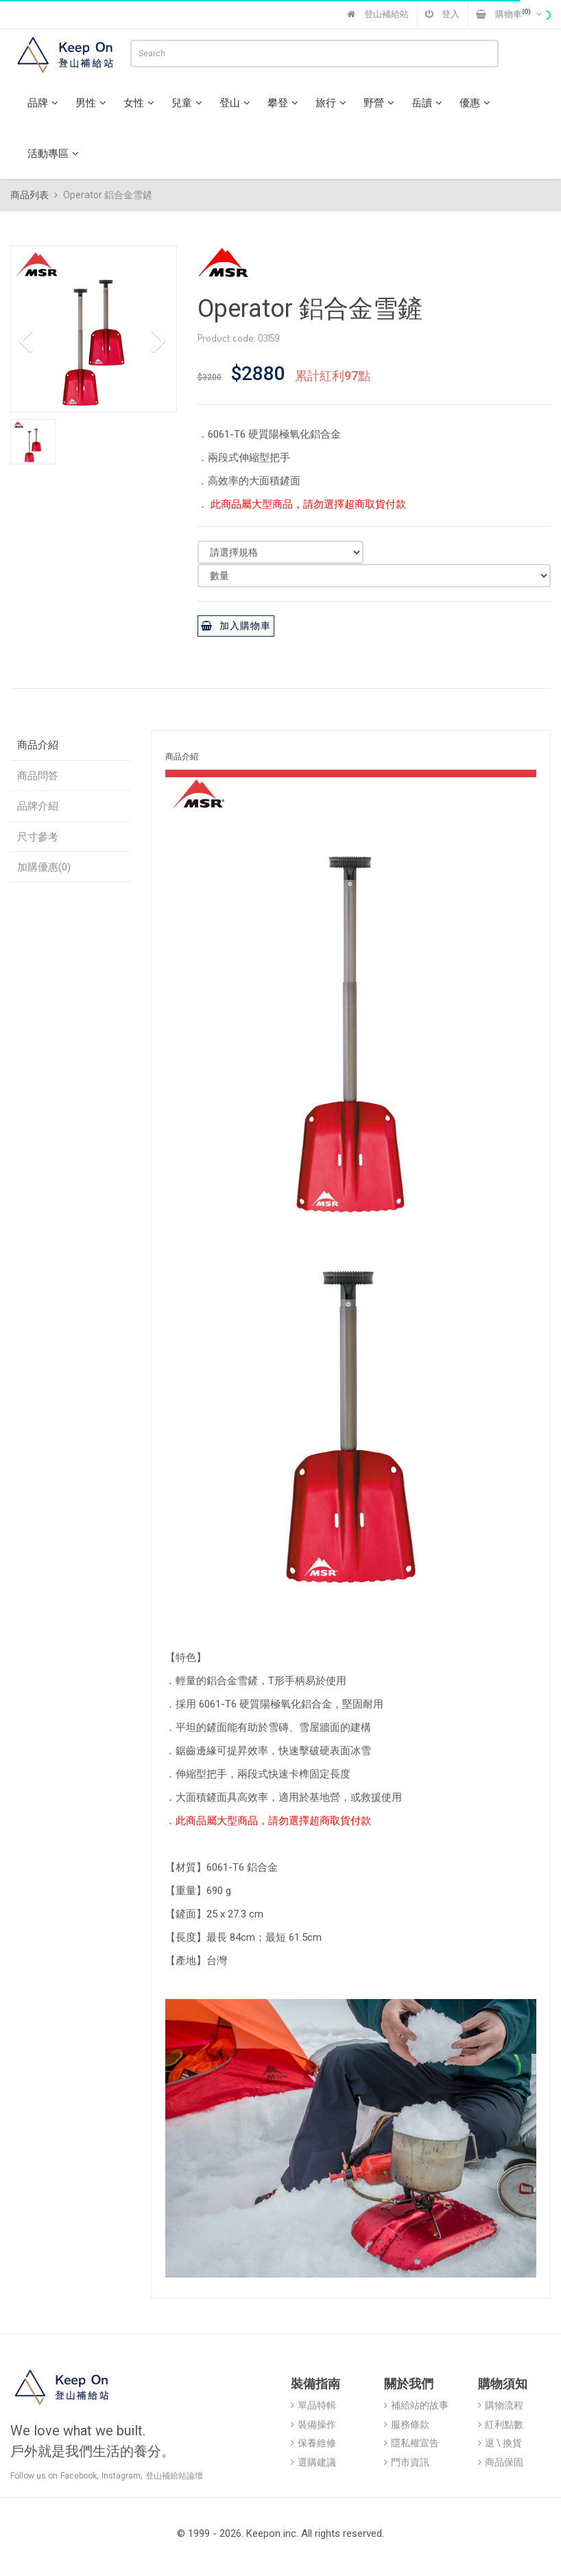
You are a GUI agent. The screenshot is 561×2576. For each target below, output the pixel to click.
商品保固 (500, 2462)
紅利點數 (500, 2424)
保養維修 (313, 2442)
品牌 (44, 103)
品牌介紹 (37, 806)
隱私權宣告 (411, 2442)
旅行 (332, 103)
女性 (140, 103)
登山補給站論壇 (174, 2476)
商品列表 (29, 194)
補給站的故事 (416, 2405)
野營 (380, 103)
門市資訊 (406, 2462)
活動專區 (54, 153)
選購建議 (313, 2462)
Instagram (121, 2476)
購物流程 (500, 2405)
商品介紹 (37, 745)
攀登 (284, 103)
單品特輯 (313, 2405)
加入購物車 (236, 625)
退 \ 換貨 (500, 2442)
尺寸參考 (37, 837)
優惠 (476, 103)
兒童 (188, 103)
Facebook (78, 2476)
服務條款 (406, 2424)
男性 (92, 103)
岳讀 (428, 103)
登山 (236, 103)
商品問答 (37, 776)
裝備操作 (313, 2424)
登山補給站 (378, 14)
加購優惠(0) (44, 867)
